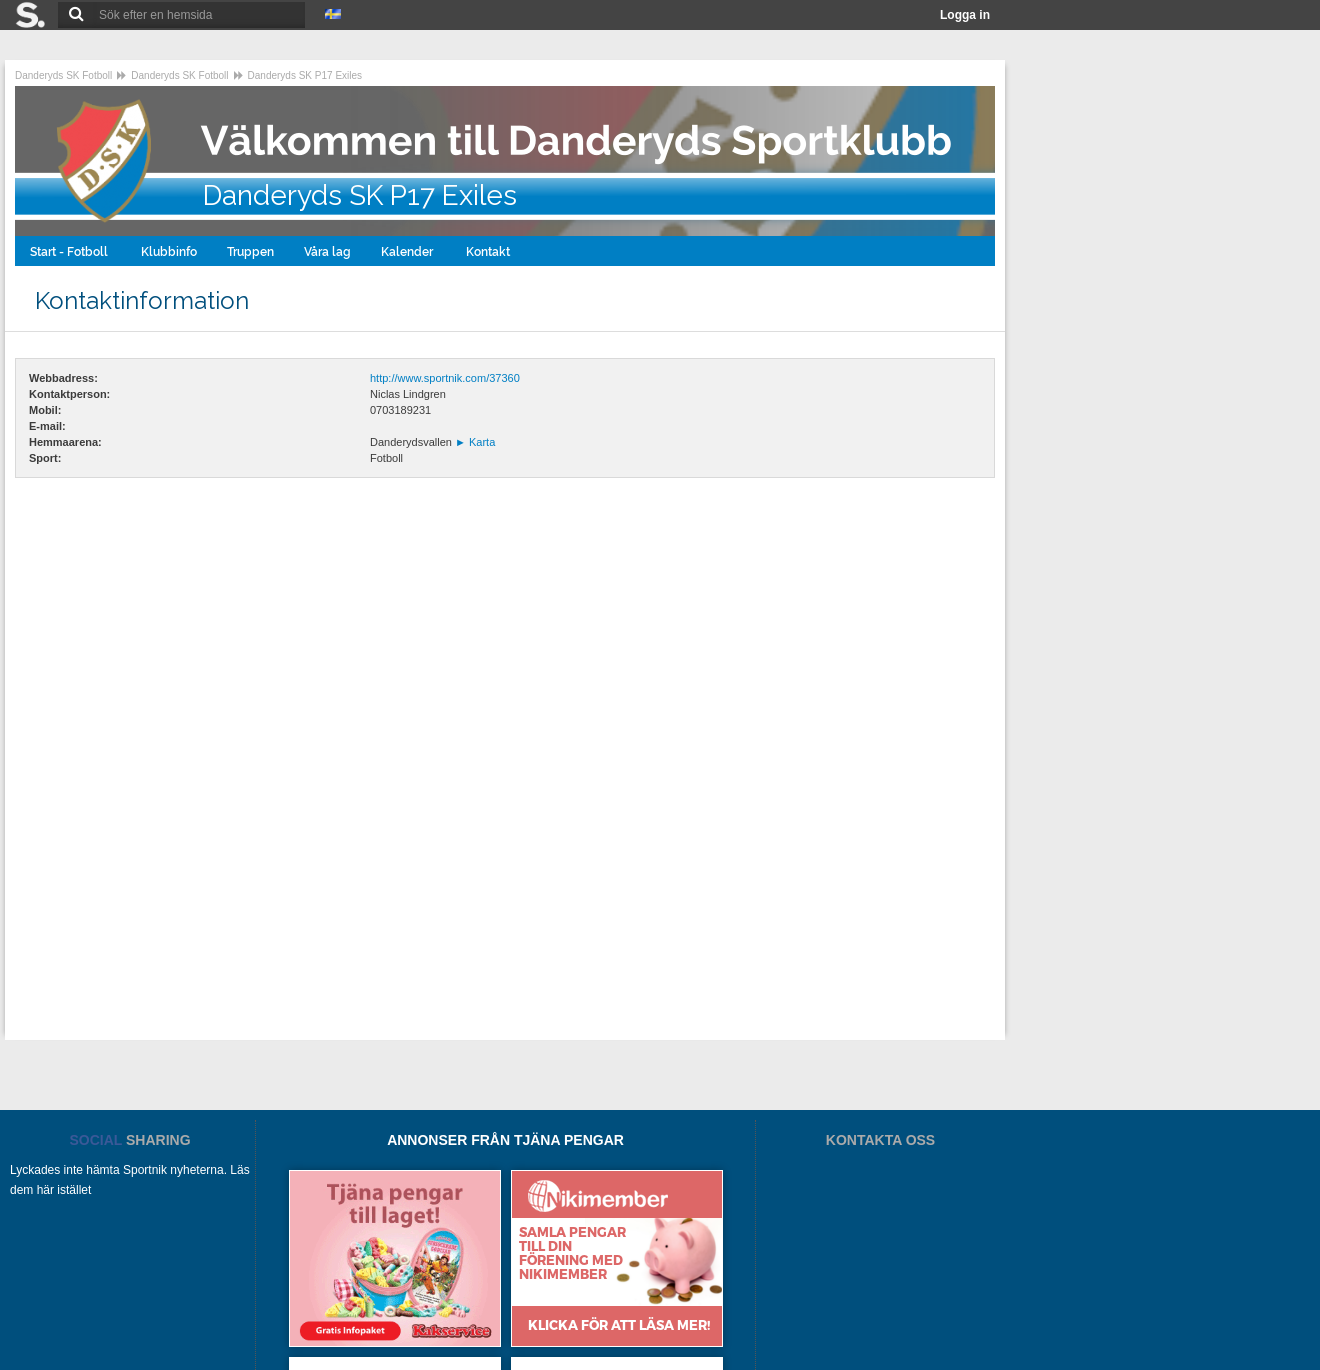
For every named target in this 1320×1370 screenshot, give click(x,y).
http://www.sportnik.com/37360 (445, 378)
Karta (475, 442)
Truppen (250, 252)
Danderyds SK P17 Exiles (305, 75)
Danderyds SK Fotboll (63, 75)
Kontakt (489, 252)
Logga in (965, 15)
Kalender (408, 252)
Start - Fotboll (70, 252)
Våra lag (327, 252)
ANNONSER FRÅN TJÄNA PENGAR (505, 1140)
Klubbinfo (169, 252)
